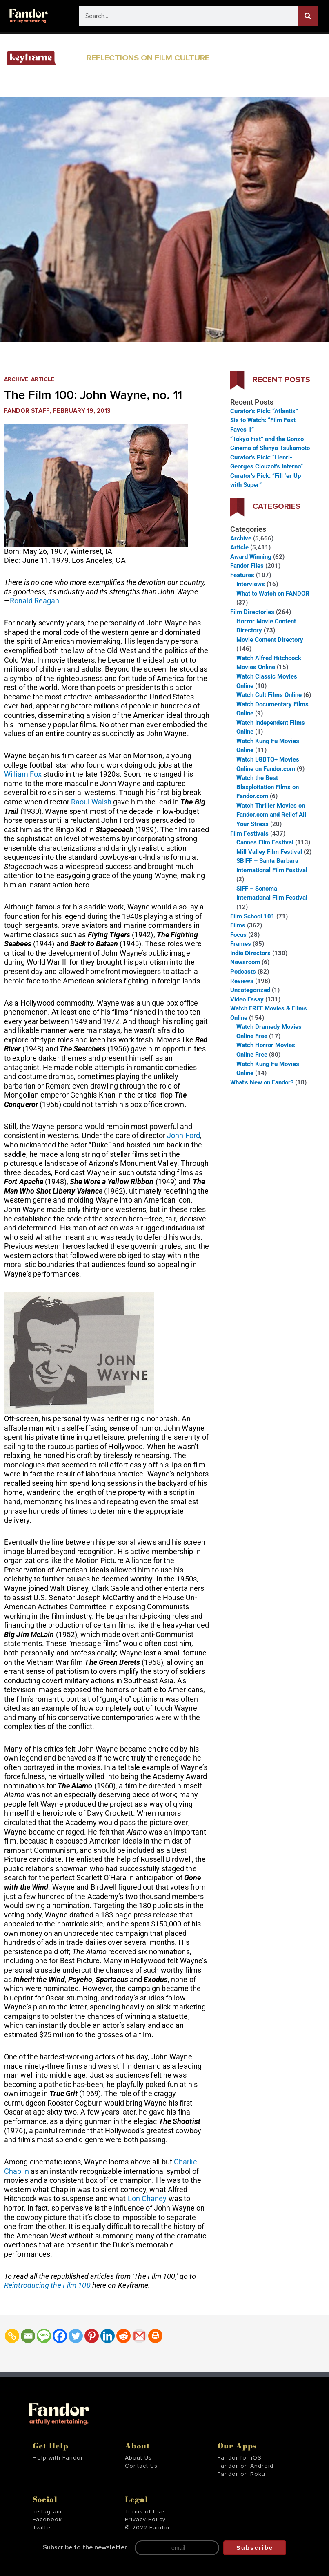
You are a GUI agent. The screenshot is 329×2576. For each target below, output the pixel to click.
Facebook (47, 2519)
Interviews (250, 584)
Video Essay (247, 999)
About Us (138, 2458)
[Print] (155, 2336)
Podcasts (243, 971)
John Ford (183, 1135)
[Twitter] (76, 2336)
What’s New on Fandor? (261, 1082)
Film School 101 (252, 916)
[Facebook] (60, 2336)
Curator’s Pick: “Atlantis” (264, 411)
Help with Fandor (58, 2458)
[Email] (28, 2336)
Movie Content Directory (269, 639)
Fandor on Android (245, 2466)
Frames (240, 944)
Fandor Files (247, 565)
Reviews (241, 981)
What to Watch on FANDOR (272, 593)
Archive (16, 379)
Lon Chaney (147, 2198)
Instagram (47, 2512)
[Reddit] (123, 2336)
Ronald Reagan (34, 600)
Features (242, 575)
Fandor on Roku (241, 2474)
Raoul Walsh (91, 801)
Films (237, 925)
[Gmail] (139, 2336)
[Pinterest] (91, 2336)
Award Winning (250, 556)
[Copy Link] (12, 2336)
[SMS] (44, 2336)
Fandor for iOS (240, 2458)
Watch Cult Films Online (269, 695)
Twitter (43, 2528)
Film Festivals (249, 833)
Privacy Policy (145, 2519)
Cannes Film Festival (264, 842)
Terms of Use (144, 2512)
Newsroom (245, 962)
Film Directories (252, 612)
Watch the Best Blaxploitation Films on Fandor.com (267, 787)
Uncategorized (250, 990)
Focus (238, 935)
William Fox (23, 774)
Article (42, 379)
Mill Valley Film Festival (269, 852)
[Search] (308, 16)
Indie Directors (250, 953)
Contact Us (141, 2466)
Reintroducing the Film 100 (48, 2285)
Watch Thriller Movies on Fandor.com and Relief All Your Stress (271, 815)
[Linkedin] (107, 2336)
